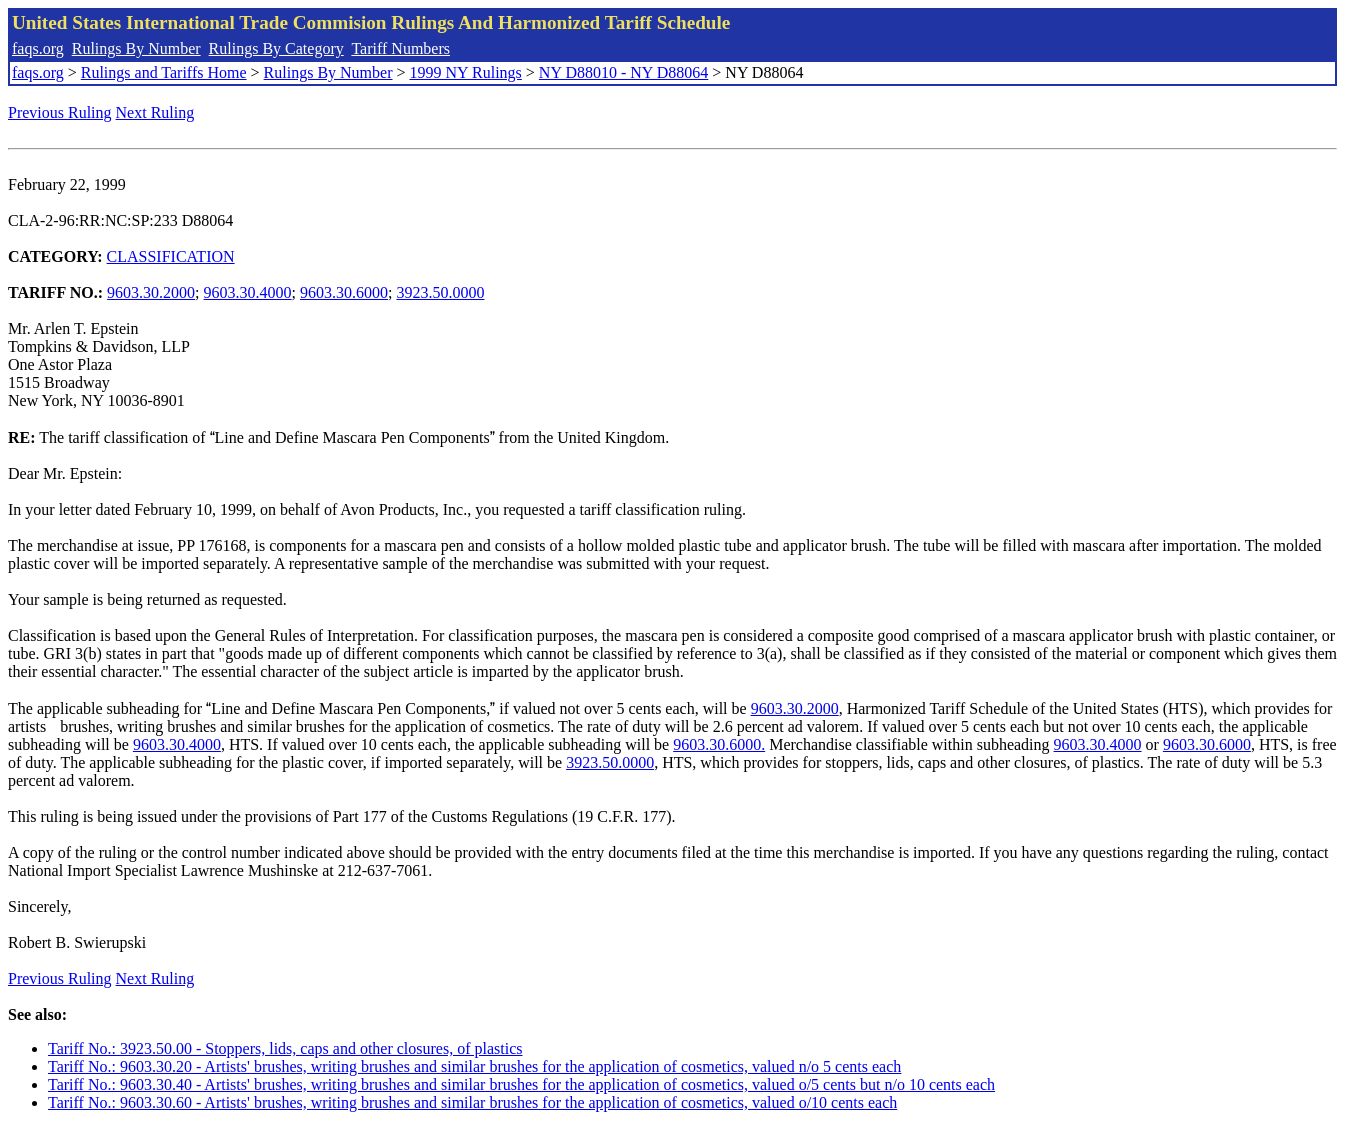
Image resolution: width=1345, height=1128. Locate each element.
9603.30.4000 (248, 292)
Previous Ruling (60, 112)
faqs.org (38, 48)
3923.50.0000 (440, 292)
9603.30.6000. (719, 744)
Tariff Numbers (400, 48)
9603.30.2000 (151, 292)
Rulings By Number (136, 48)
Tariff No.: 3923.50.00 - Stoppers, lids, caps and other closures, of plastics (285, 1048)
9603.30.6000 (344, 292)
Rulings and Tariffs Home (164, 72)
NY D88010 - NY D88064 (623, 72)
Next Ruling (155, 112)
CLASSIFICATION (171, 256)
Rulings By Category (276, 48)
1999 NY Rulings (466, 72)
